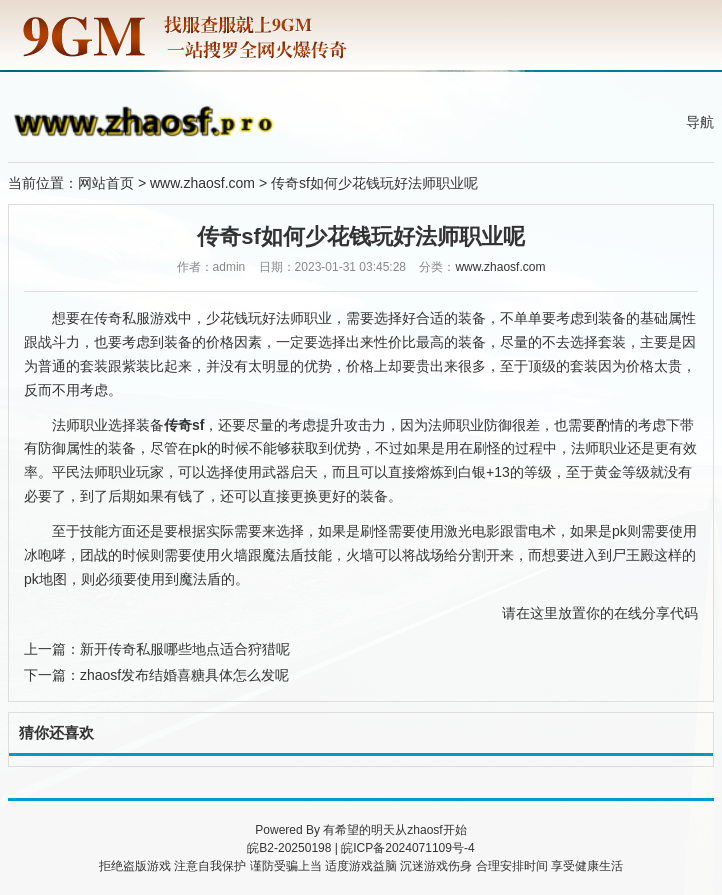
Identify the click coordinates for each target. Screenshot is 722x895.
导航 (700, 122)
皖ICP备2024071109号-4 (407, 848)
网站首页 (106, 183)
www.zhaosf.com (202, 183)
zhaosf (424, 830)
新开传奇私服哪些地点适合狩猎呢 (185, 649)
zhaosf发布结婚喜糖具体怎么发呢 (184, 675)
